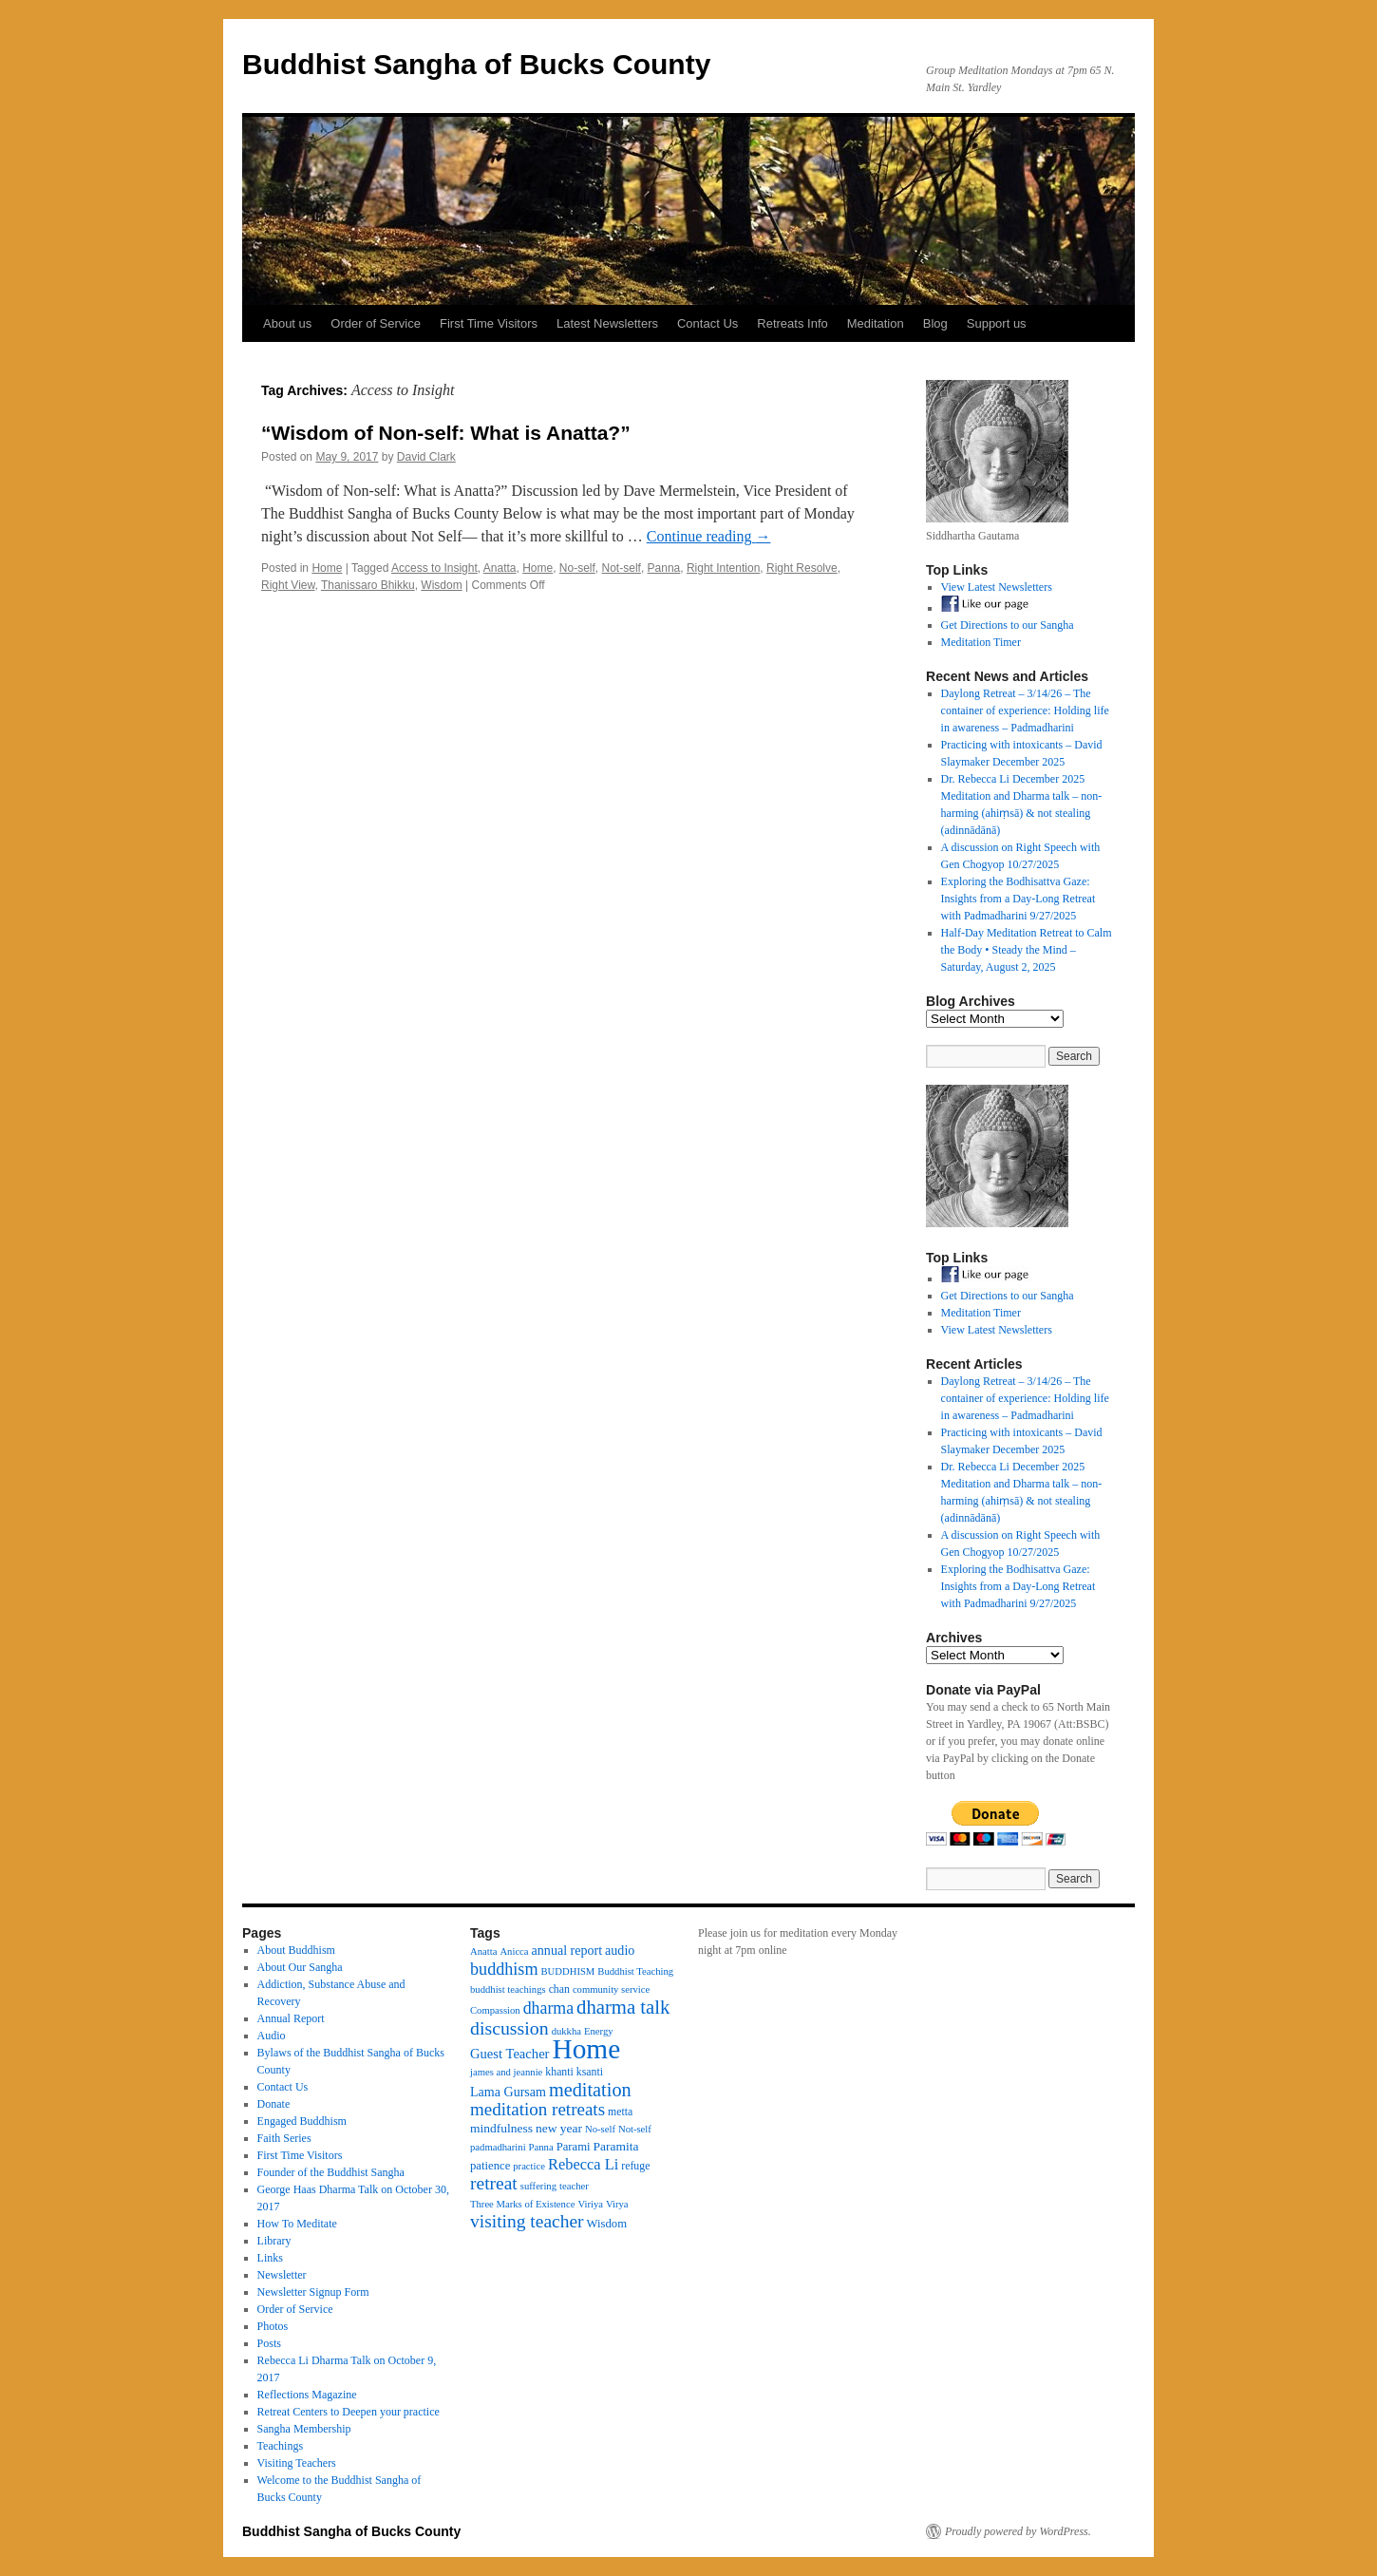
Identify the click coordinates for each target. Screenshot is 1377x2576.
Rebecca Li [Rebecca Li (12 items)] (583, 2164)
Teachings (280, 2446)
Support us (997, 323)
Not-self (621, 568)
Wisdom (441, 585)
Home (326, 568)
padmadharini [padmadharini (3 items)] (498, 2147)
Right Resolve (802, 568)
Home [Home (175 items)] (586, 2049)
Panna (664, 568)
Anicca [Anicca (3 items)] (514, 1951)
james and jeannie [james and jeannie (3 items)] (506, 2072)
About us (287, 323)
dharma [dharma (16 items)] (548, 2007)
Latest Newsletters (607, 323)
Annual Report (291, 2018)
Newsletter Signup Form (313, 2292)
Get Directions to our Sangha (1007, 625)
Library (274, 2240)
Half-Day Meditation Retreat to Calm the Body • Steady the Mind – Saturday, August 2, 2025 (1026, 950)
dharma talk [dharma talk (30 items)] (623, 2007)
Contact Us (707, 323)
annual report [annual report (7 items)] (567, 1950)
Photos (273, 2326)
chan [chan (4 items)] (559, 1989)
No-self (577, 568)
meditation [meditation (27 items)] (590, 2089)
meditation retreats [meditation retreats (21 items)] (537, 2109)
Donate (274, 2104)
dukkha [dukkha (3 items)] (566, 2031)
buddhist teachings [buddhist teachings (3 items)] (508, 1989)
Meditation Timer (981, 642)
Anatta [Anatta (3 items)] (483, 1951)
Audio (271, 2035)
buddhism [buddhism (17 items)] (504, 1969)
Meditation (875, 323)
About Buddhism (296, 1950)
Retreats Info (792, 323)
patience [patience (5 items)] (490, 2165)
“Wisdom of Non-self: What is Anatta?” (446, 433)
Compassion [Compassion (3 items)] (495, 2010)
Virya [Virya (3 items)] (617, 2204)
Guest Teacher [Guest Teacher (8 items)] (509, 2053)
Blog (935, 323)
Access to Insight (434, 568)
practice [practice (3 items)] (529, 2166)
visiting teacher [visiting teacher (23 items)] (527, 2221)
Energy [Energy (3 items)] (598, 2031)
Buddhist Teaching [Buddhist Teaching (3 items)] (635, 1971)
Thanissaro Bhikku (368, 585)
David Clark (426, 457)
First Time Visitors (489, 323)
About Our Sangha (300, 1967)
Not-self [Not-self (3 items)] (634, 2129)
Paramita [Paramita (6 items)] (616, 2146)
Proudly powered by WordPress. (1018, 2531)
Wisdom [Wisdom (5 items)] (607, 2223)
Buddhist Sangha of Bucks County (476, 64)
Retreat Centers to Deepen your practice (348, 2411)
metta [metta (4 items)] (620, 2111)
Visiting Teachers (296, 2463)
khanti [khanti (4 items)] (559, 2071)
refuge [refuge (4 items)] (635, 2165)
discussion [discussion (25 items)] (509, 2027)
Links (270, 2257)
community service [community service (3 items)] (611, 1989)
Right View (287, 585)
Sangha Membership (304, 2428)
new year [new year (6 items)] (559, 2128)
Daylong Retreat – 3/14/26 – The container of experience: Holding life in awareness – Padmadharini (1025, 710)
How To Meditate (297, 2223)
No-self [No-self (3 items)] (600, 2129)
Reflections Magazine (307, 2394)
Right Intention (723, 568)
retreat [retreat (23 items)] (494, 2183)
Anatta (500, 568)
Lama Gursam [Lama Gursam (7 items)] (508, 2091)
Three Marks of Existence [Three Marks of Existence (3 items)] (522, 2204)
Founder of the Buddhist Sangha (331, 2172)
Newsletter (282, 2275)
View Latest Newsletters (996, 587)
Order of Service (375, 323)
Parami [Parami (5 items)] (573, 2146)
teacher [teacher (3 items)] (574, 2186)
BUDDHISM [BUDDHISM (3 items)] (568, 1971)
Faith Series (284, 2138)
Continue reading (709, 536)
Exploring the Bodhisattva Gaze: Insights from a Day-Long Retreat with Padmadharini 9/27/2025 (1018, 898)
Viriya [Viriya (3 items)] (590, 2204)
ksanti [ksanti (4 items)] (589, 2071)
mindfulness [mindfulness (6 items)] (501, 2128)
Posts (269, 2343)
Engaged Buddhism (302, 2121)
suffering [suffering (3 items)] (538, 2186)
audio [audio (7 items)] (619, 1950)
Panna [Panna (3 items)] (541, 2147)
